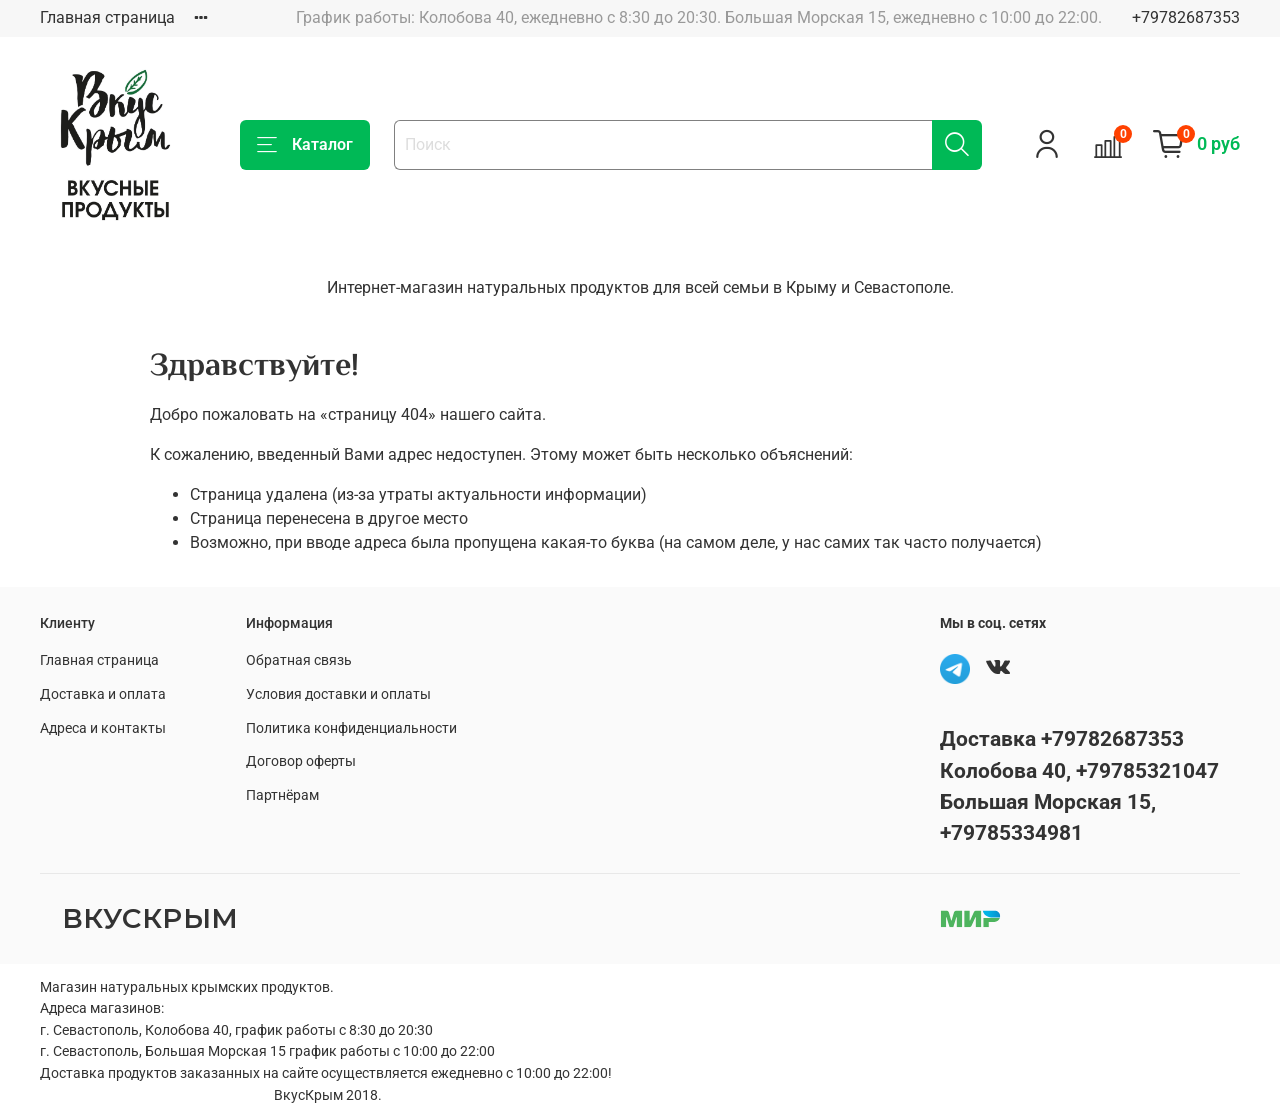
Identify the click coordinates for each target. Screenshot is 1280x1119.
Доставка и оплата (103, 694)
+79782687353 (1186, 17)
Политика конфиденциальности (351, 728)
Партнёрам (282, 795)
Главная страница (107, 17)
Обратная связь (299, 660)
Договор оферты (301, 761)
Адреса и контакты (103, 728)
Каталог (305, 145)
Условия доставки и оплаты (338, 694)
